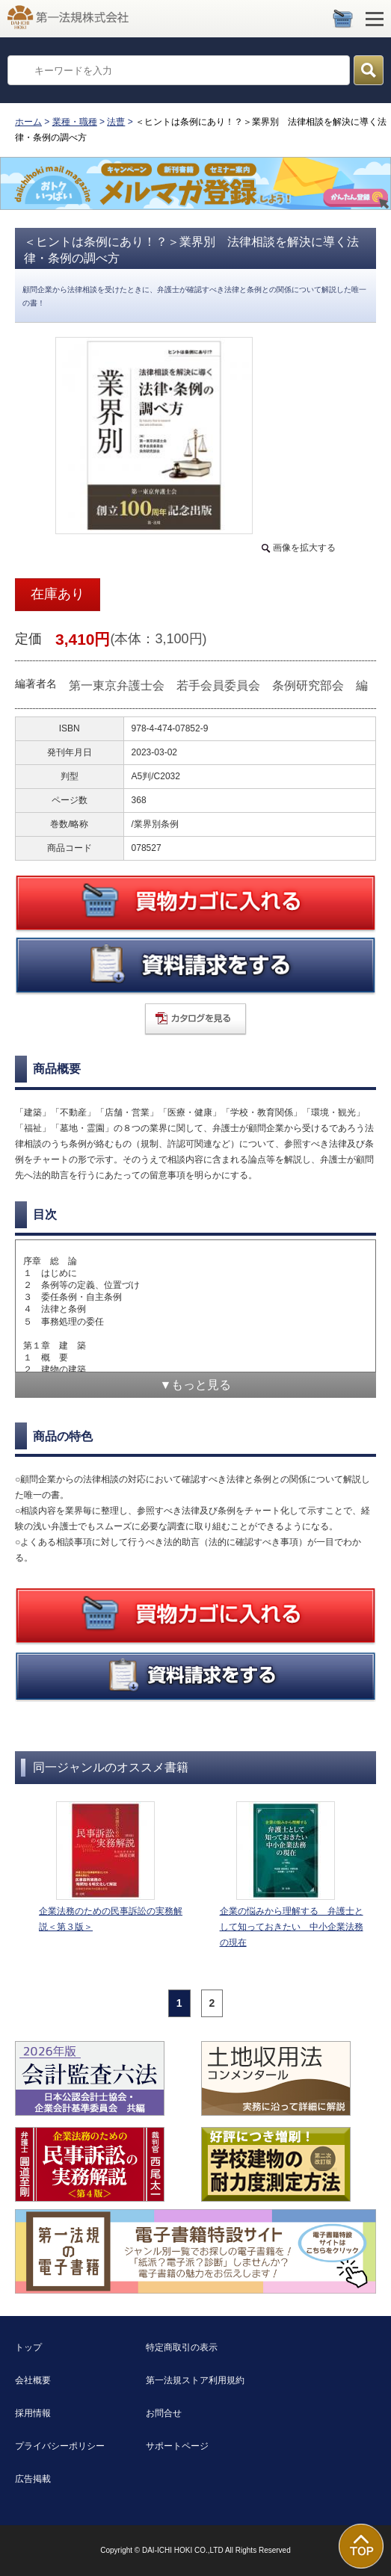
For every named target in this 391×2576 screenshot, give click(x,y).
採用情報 (33, 2413)
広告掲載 (33, 2479)
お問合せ (164, 2413)
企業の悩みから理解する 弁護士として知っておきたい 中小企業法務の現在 (291, 1927)
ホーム (28, 122)
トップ (28, 2347)
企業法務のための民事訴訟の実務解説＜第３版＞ (110, 1919)
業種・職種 (74, 122)
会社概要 (33, 2380)
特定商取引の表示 (182, 2347)
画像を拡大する (304, 547)
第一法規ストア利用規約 (195, 2380)
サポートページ (177, 2446)
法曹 (116, 122)
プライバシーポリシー (60, 2446)
